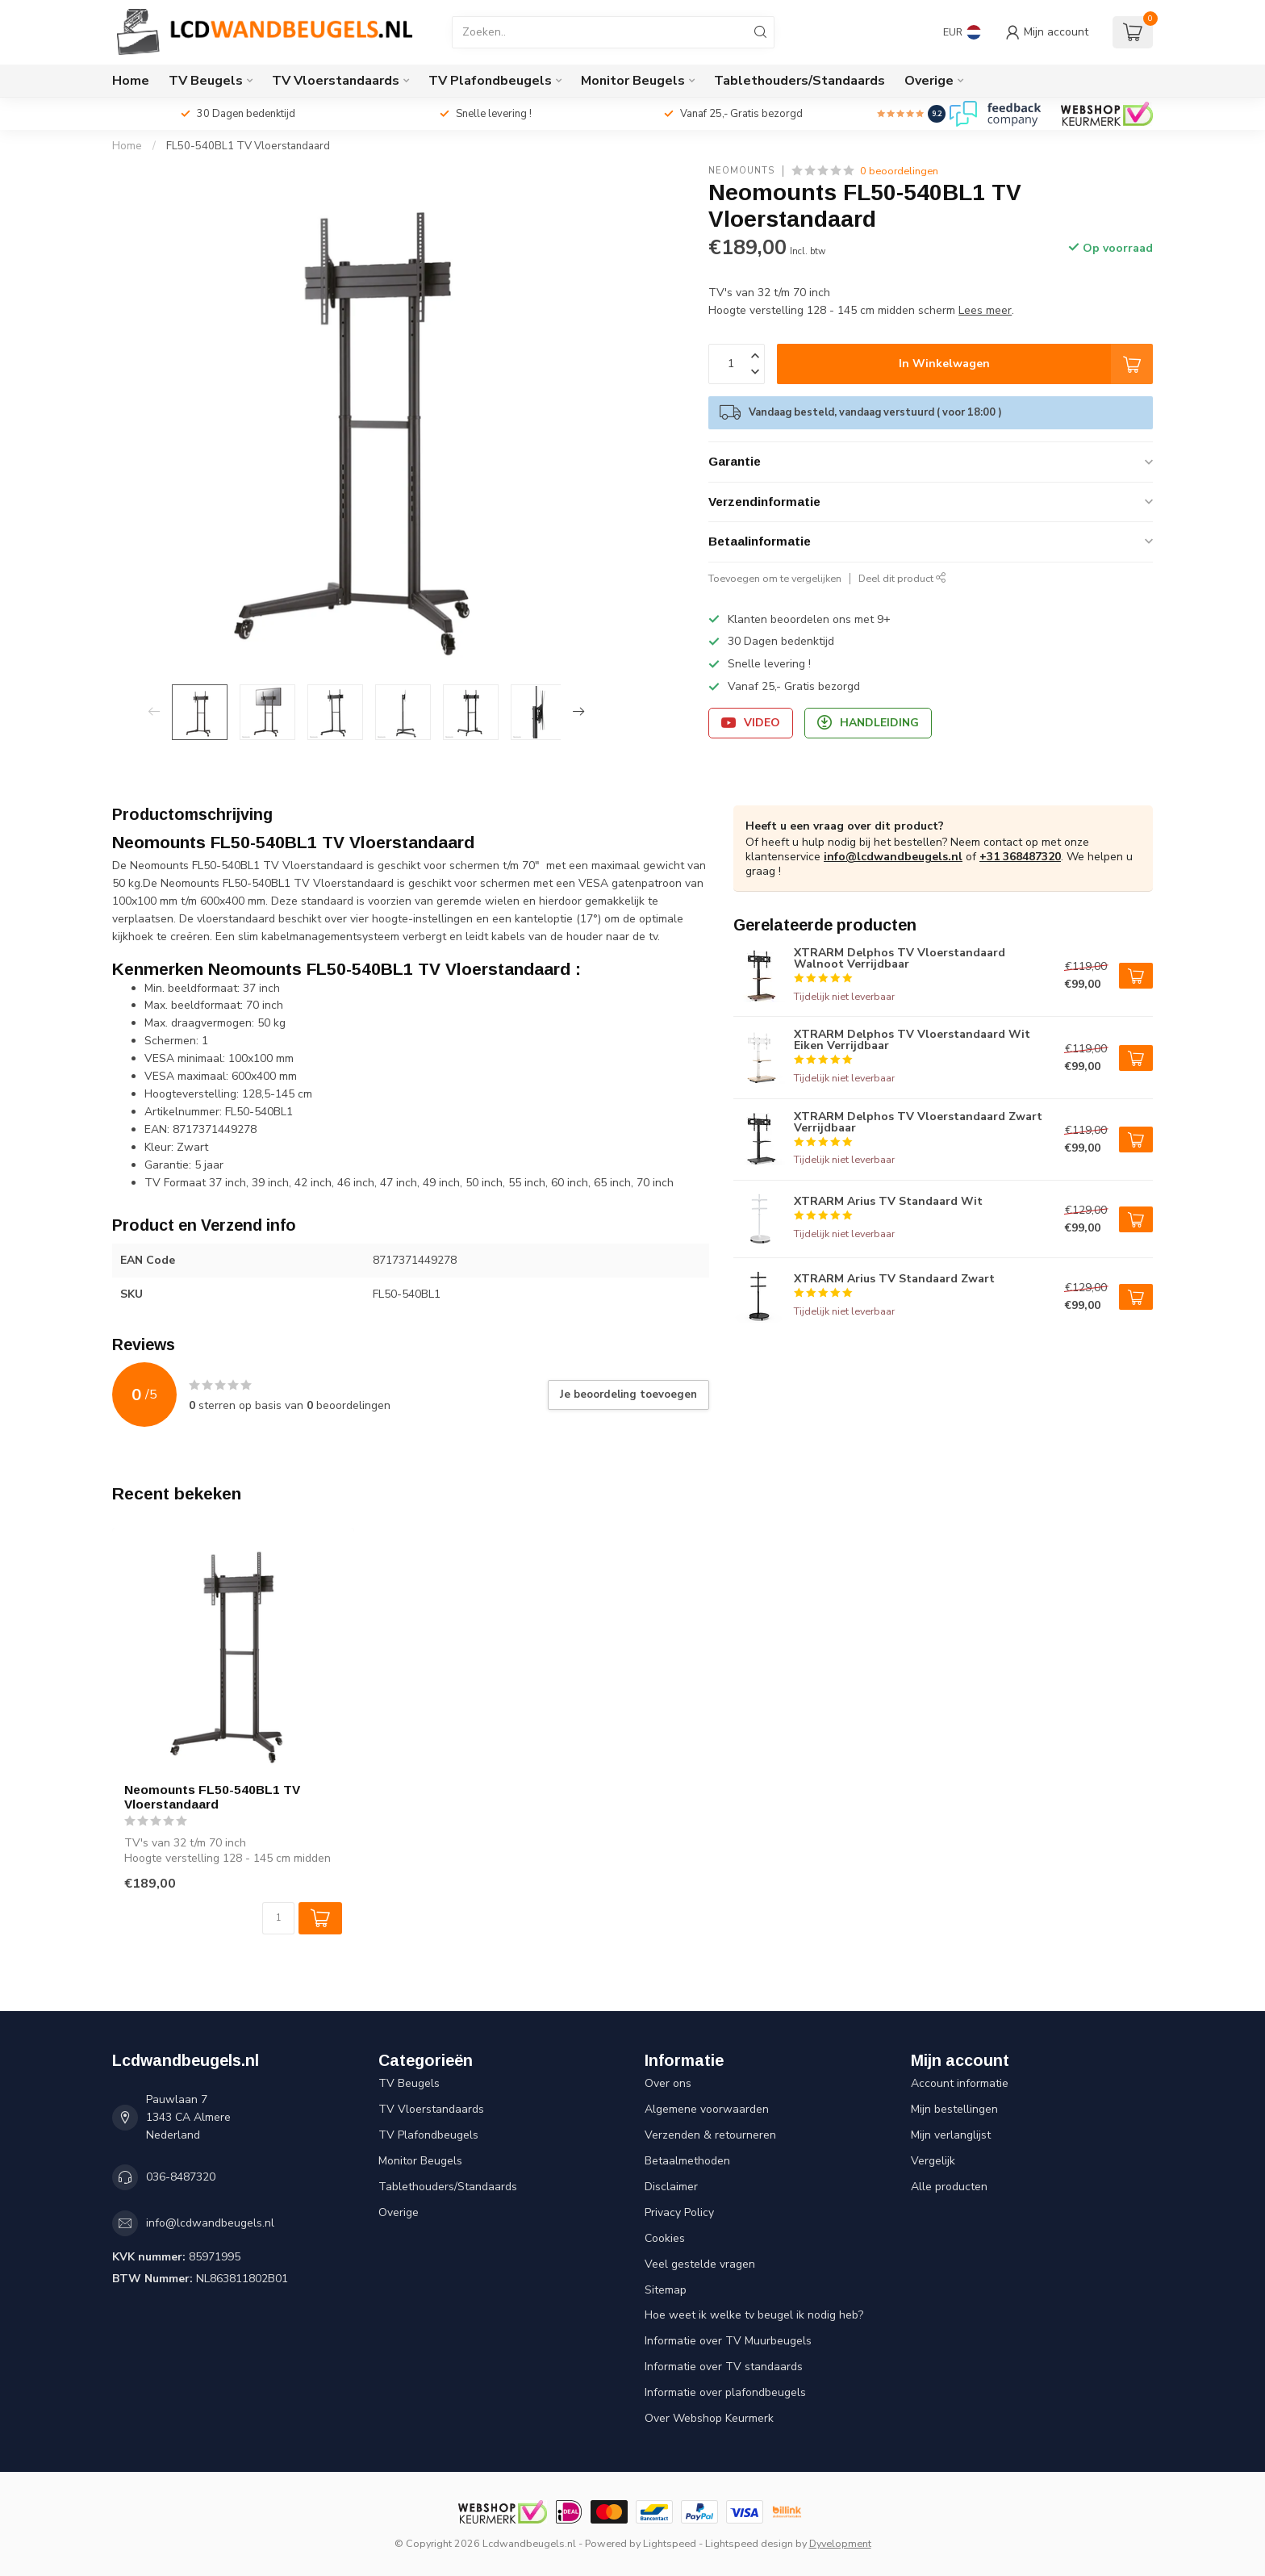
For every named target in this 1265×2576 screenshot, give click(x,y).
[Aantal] (278, 1918)
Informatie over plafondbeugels (725, 2392)
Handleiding (868, 722)
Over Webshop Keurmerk (709, 2418)
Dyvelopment (840, 2543)
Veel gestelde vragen (700, 2264)
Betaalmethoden (687, 2160)
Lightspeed (669, 2543)
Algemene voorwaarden (707, 2109)
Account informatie (959, 2083)
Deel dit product (902, 578)
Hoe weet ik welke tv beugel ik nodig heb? (754, 2315)
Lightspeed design (749, 2543)
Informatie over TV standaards (724, 2366)
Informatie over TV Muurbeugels (728, 2340)
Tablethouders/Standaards (799, 81)
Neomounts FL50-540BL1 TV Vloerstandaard (212, 1797)
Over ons (668, 2083)
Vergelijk (933, 2160)
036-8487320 (180, 2177)
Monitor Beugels (633, 81)
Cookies (665, 2238)
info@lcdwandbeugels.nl (893, 856)
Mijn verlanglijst (951, 2135)
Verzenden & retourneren (710, 2135)
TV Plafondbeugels (490, 81)
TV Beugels (206, 81)
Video (750, 722)
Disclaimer (671, 2186)
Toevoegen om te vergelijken (774, 578)
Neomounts (741, 170)
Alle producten (949, 2186)
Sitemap (666, 2290)
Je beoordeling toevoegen (628, 1394)
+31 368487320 (1020, 856)
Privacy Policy (679, 2212)
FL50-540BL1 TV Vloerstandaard (248, 146)
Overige (929, 81)
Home (130, 81)
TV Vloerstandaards (335, 81)
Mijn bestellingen (954, 2109)
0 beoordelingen (899, 171)
